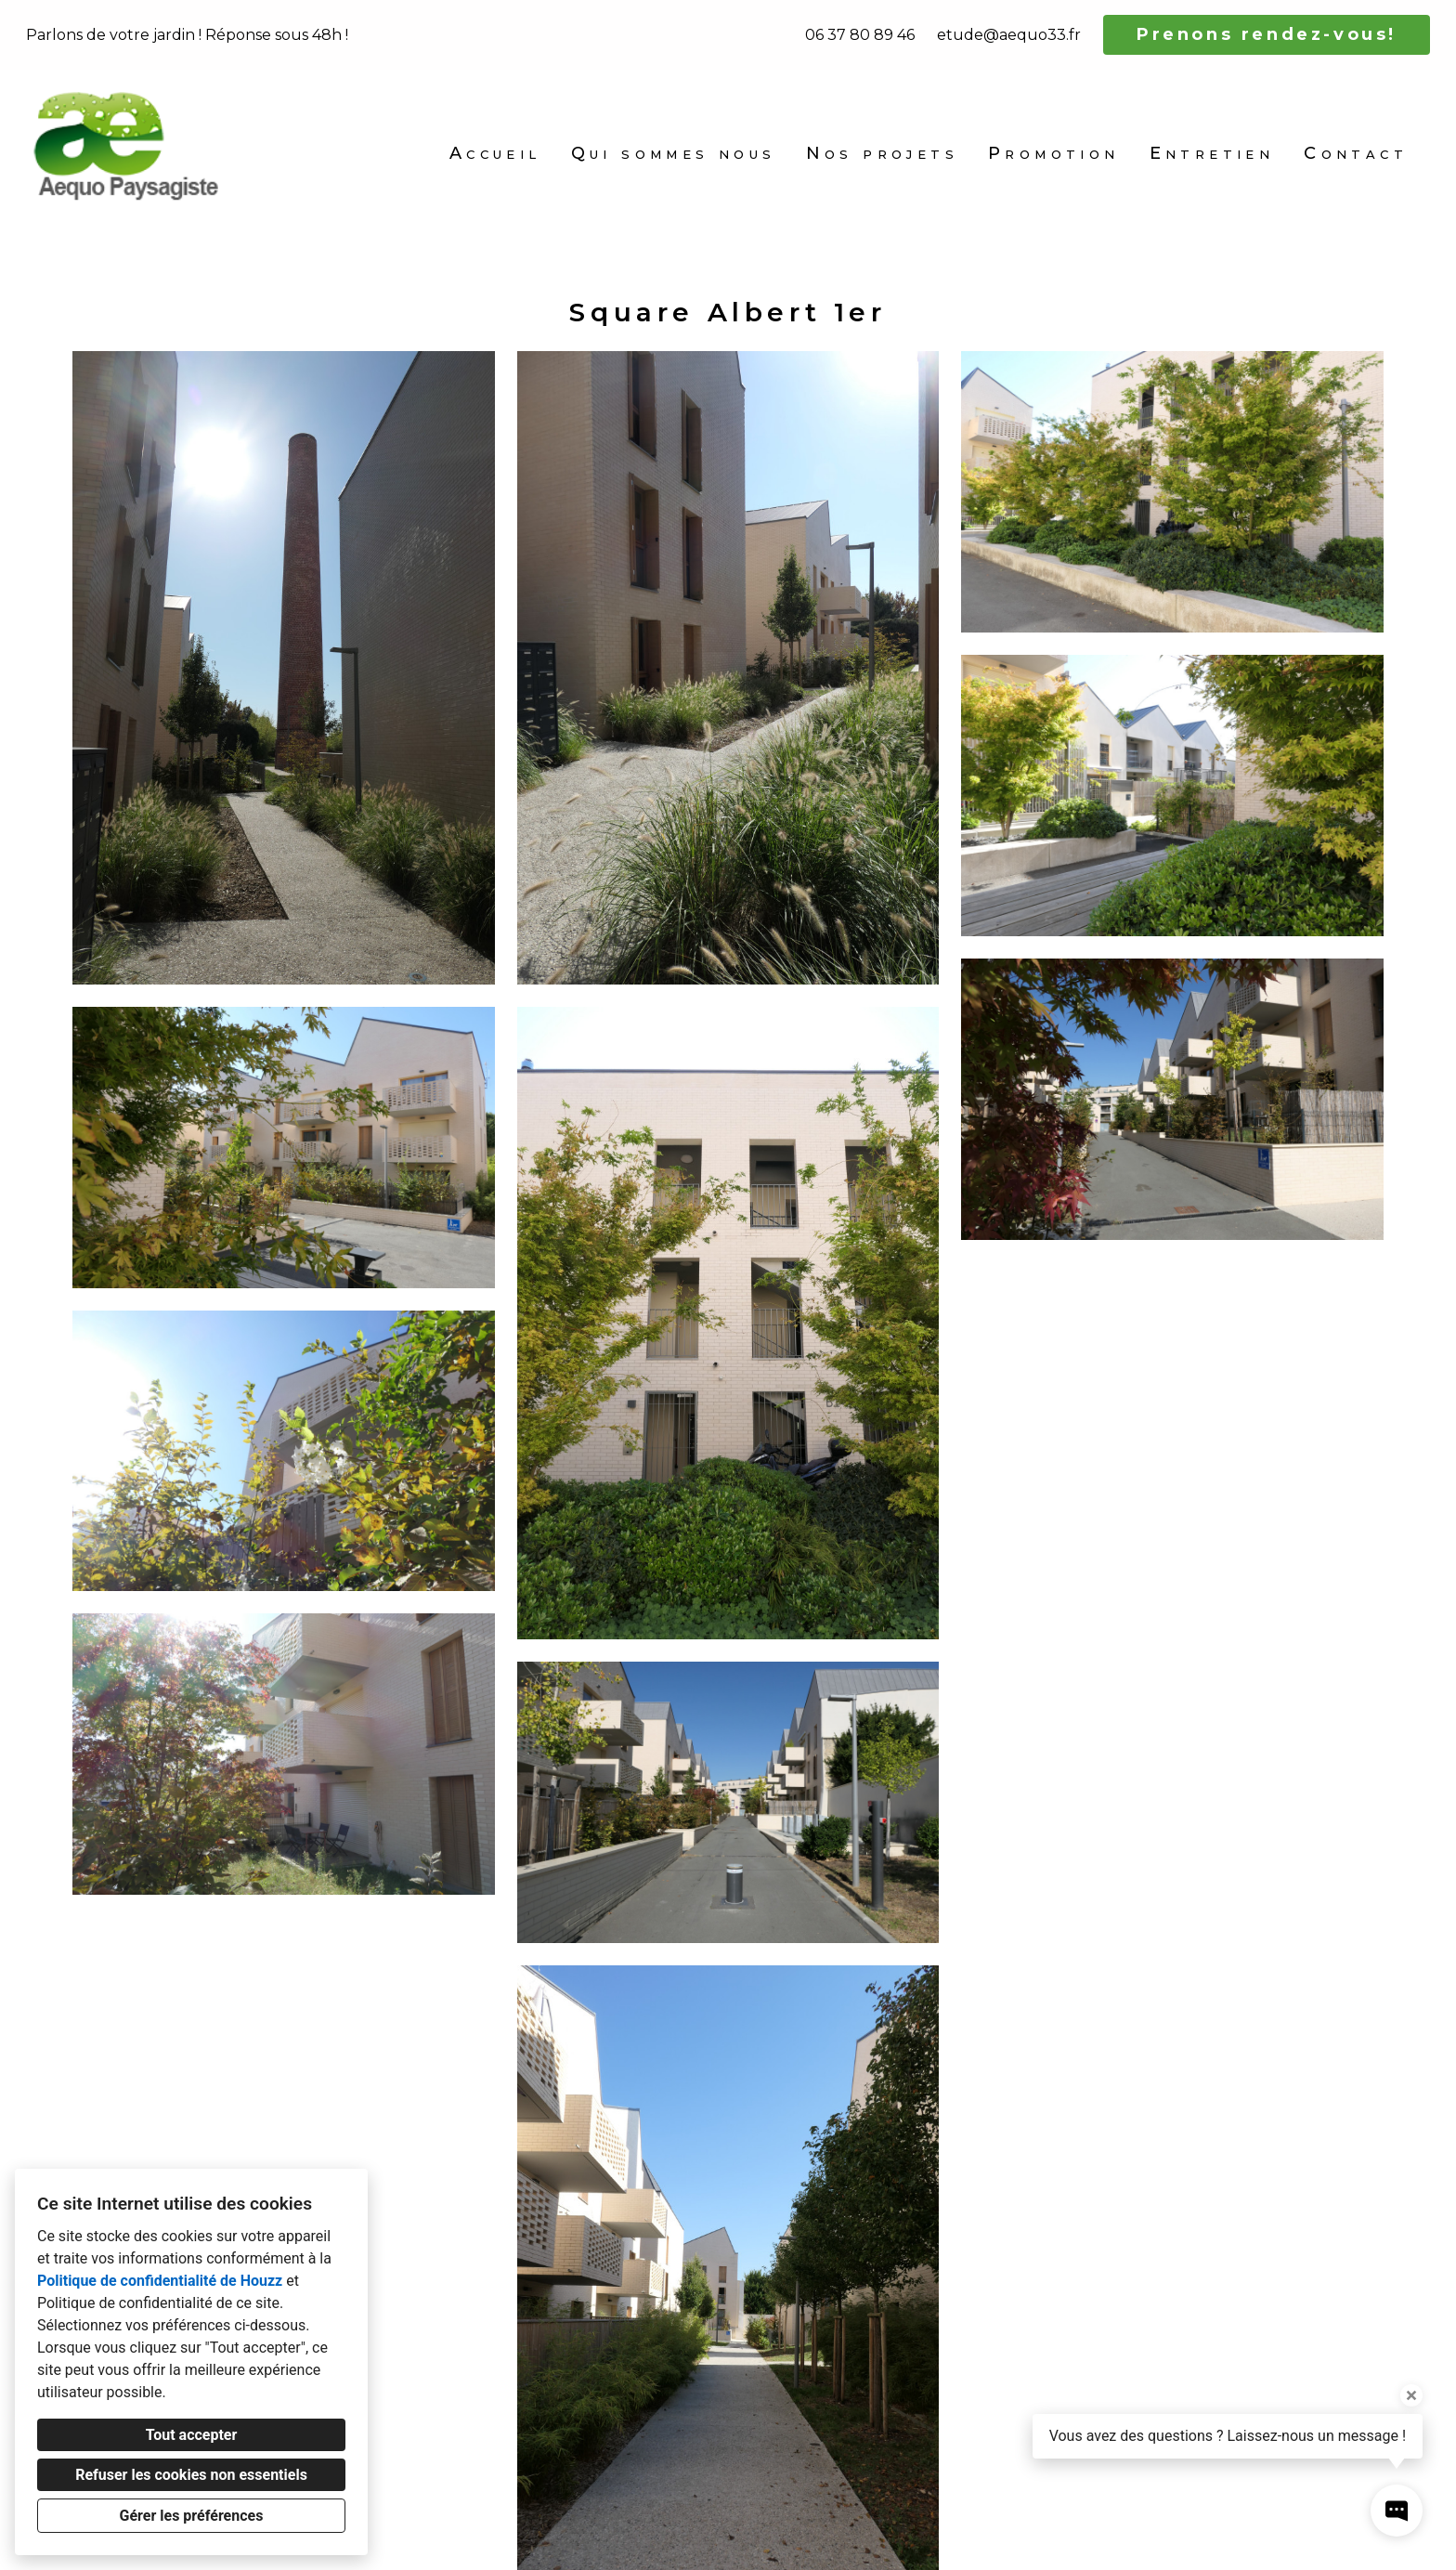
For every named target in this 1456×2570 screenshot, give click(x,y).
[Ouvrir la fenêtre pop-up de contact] (1397, 2511)
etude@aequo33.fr (1009, 35)
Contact (1356, 153)
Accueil (495, 153)
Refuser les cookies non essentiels (191, 2475)
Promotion (1054, 153)
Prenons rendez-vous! (1267, 34)
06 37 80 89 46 (860, 35)
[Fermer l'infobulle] (1411, 2395)
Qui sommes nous (673, 153)
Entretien (1212, 153)
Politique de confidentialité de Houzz (159, 2281)
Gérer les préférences (192, 2515)
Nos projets (882, 153)
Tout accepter (192, 2435)
